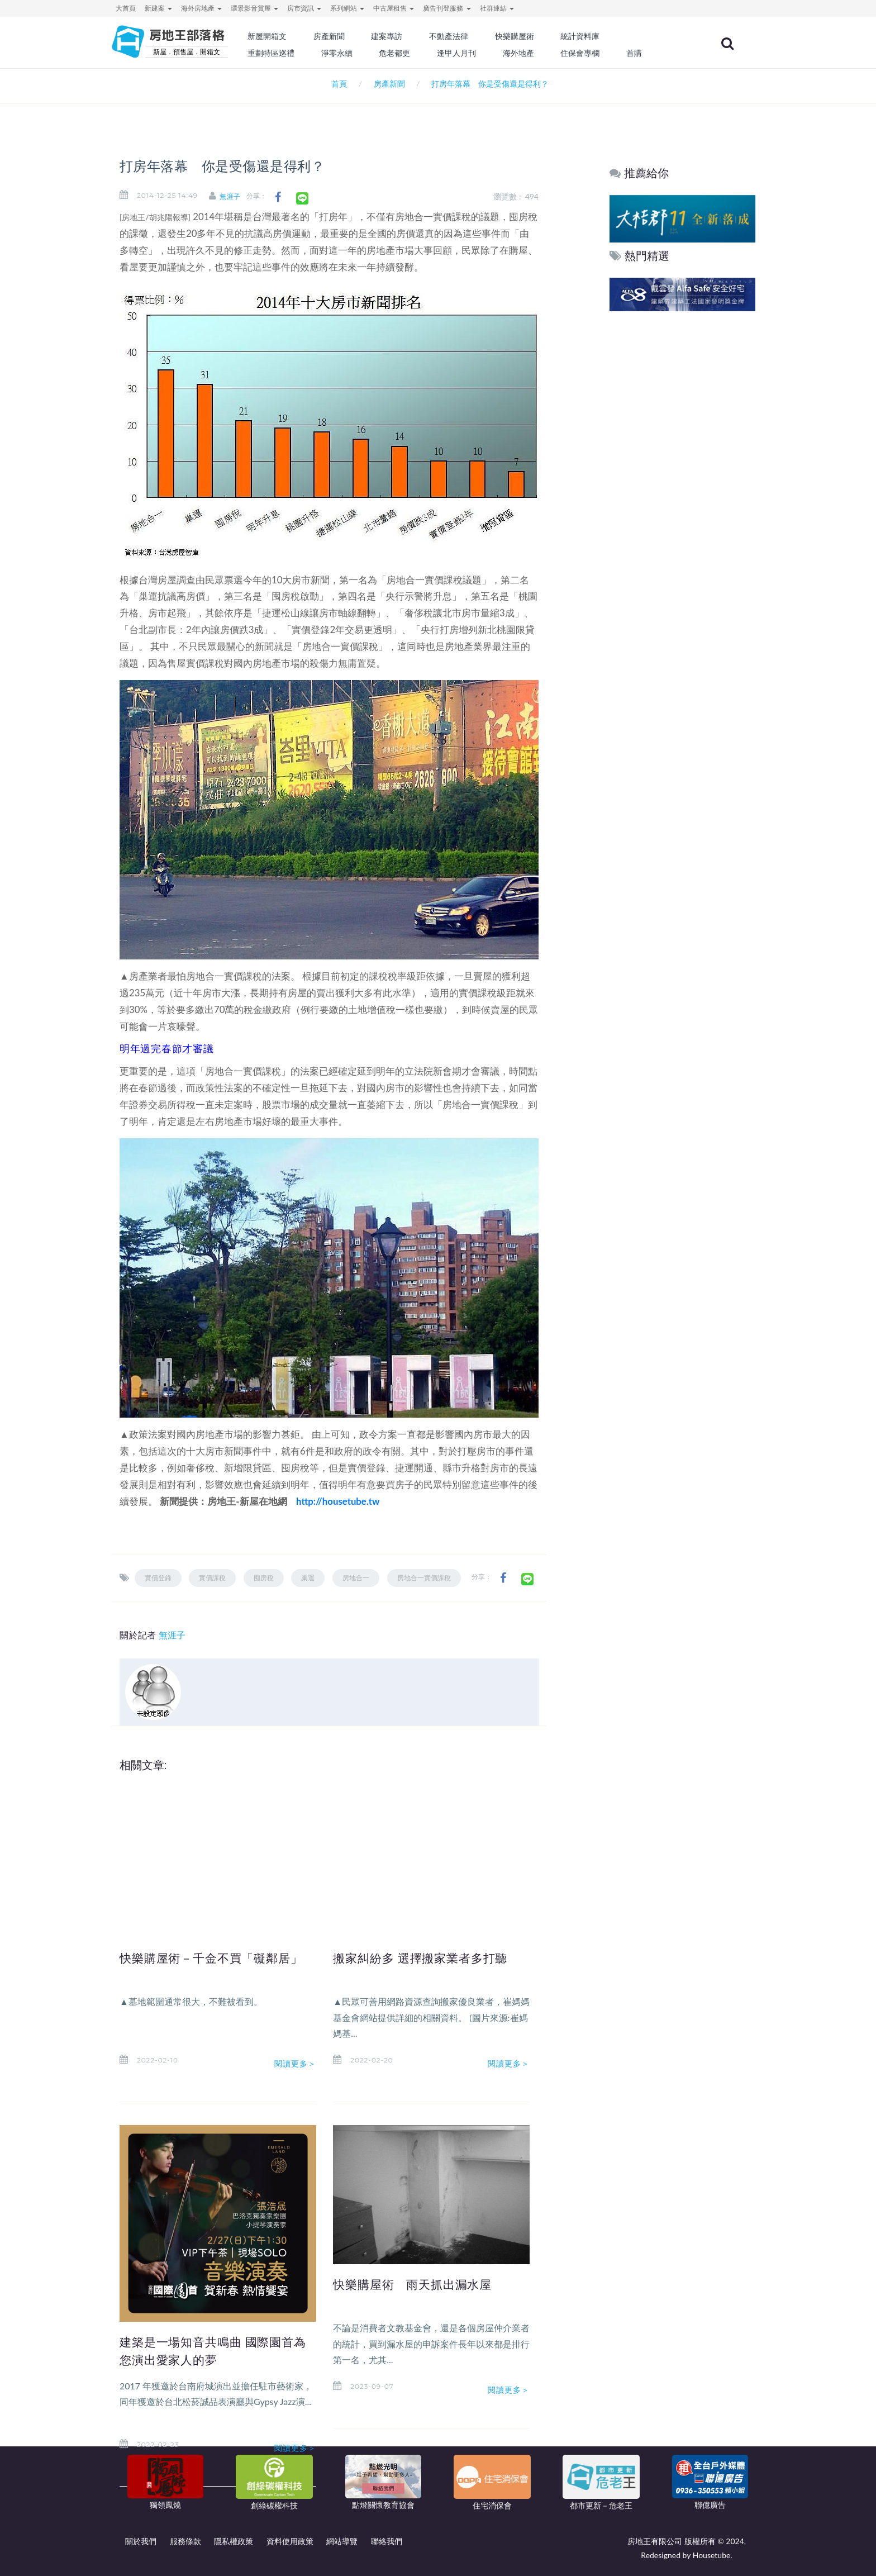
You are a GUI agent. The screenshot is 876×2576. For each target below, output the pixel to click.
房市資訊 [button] (304, 8)
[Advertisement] (683, 484)
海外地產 (542, 53)
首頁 (337, 83)
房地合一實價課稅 (424, 1578)
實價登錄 (158, 1578)
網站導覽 (342, 2541)
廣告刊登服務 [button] (446, 8)
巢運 (308, 1578)
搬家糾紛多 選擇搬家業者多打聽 (428, 1958)
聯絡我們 (386, 2541)
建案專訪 (414, 36)
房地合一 (355, 1578)
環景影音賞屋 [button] (254, 8)
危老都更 (421, 53)
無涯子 (238, 196)
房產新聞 (357, 36)
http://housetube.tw (337, 1501)
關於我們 (140, 2541)
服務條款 (185, 2541)
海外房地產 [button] (201, 8)
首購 (655, 53)
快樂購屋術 (538, 36)
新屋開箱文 (297, 36)
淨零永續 (365, 53)
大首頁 (126, 8)
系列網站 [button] (347, 8)
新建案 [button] (158, 8)
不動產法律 (474, 36)
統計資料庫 (602, 36)
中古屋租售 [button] (393, 8)
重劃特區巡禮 (301, 53)
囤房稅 (264, 1578)
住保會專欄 (602, 53)
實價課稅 (212, 1578)
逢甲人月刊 (482, 53)
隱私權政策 (233, 2541)
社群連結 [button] (497, 8)
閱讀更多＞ (295, 2064)
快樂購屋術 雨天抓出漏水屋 (420, 2284)
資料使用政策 (289, 2541)
